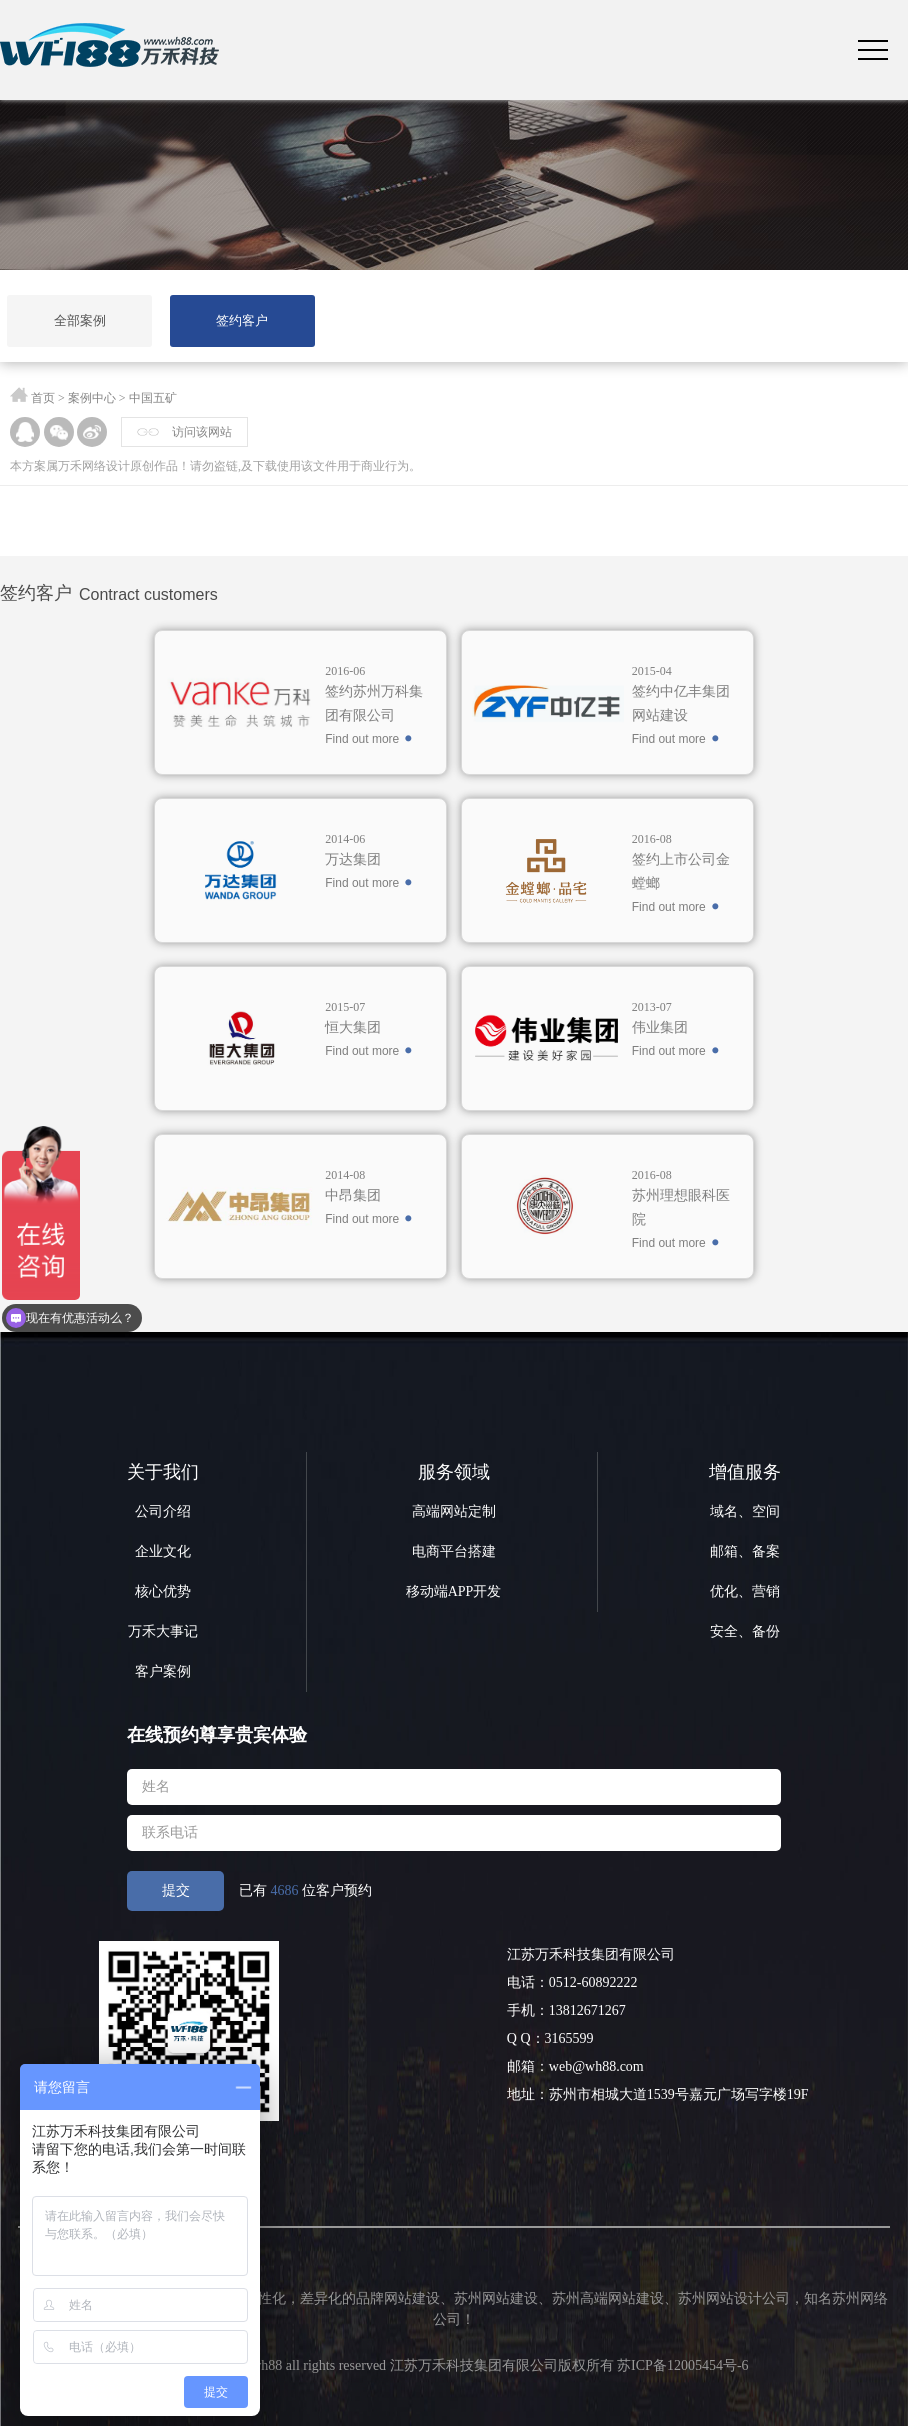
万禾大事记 (163, 1631)
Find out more (362, 739)
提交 (176, 1890)
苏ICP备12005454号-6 (682, 2365)
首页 (43, 398)
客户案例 (163, 1671)
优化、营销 (745, 1591)
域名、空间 (745, 1511)
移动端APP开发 (454, 1591)
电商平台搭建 (454, 1551)
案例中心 (92, 398)
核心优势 (163, 1591)
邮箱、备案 (745, 1551)
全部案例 (80, 320)
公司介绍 (163, 1511)
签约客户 (242, 320)
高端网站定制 (454, 1511)
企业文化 (163, 1551)
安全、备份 (745, 1631)
